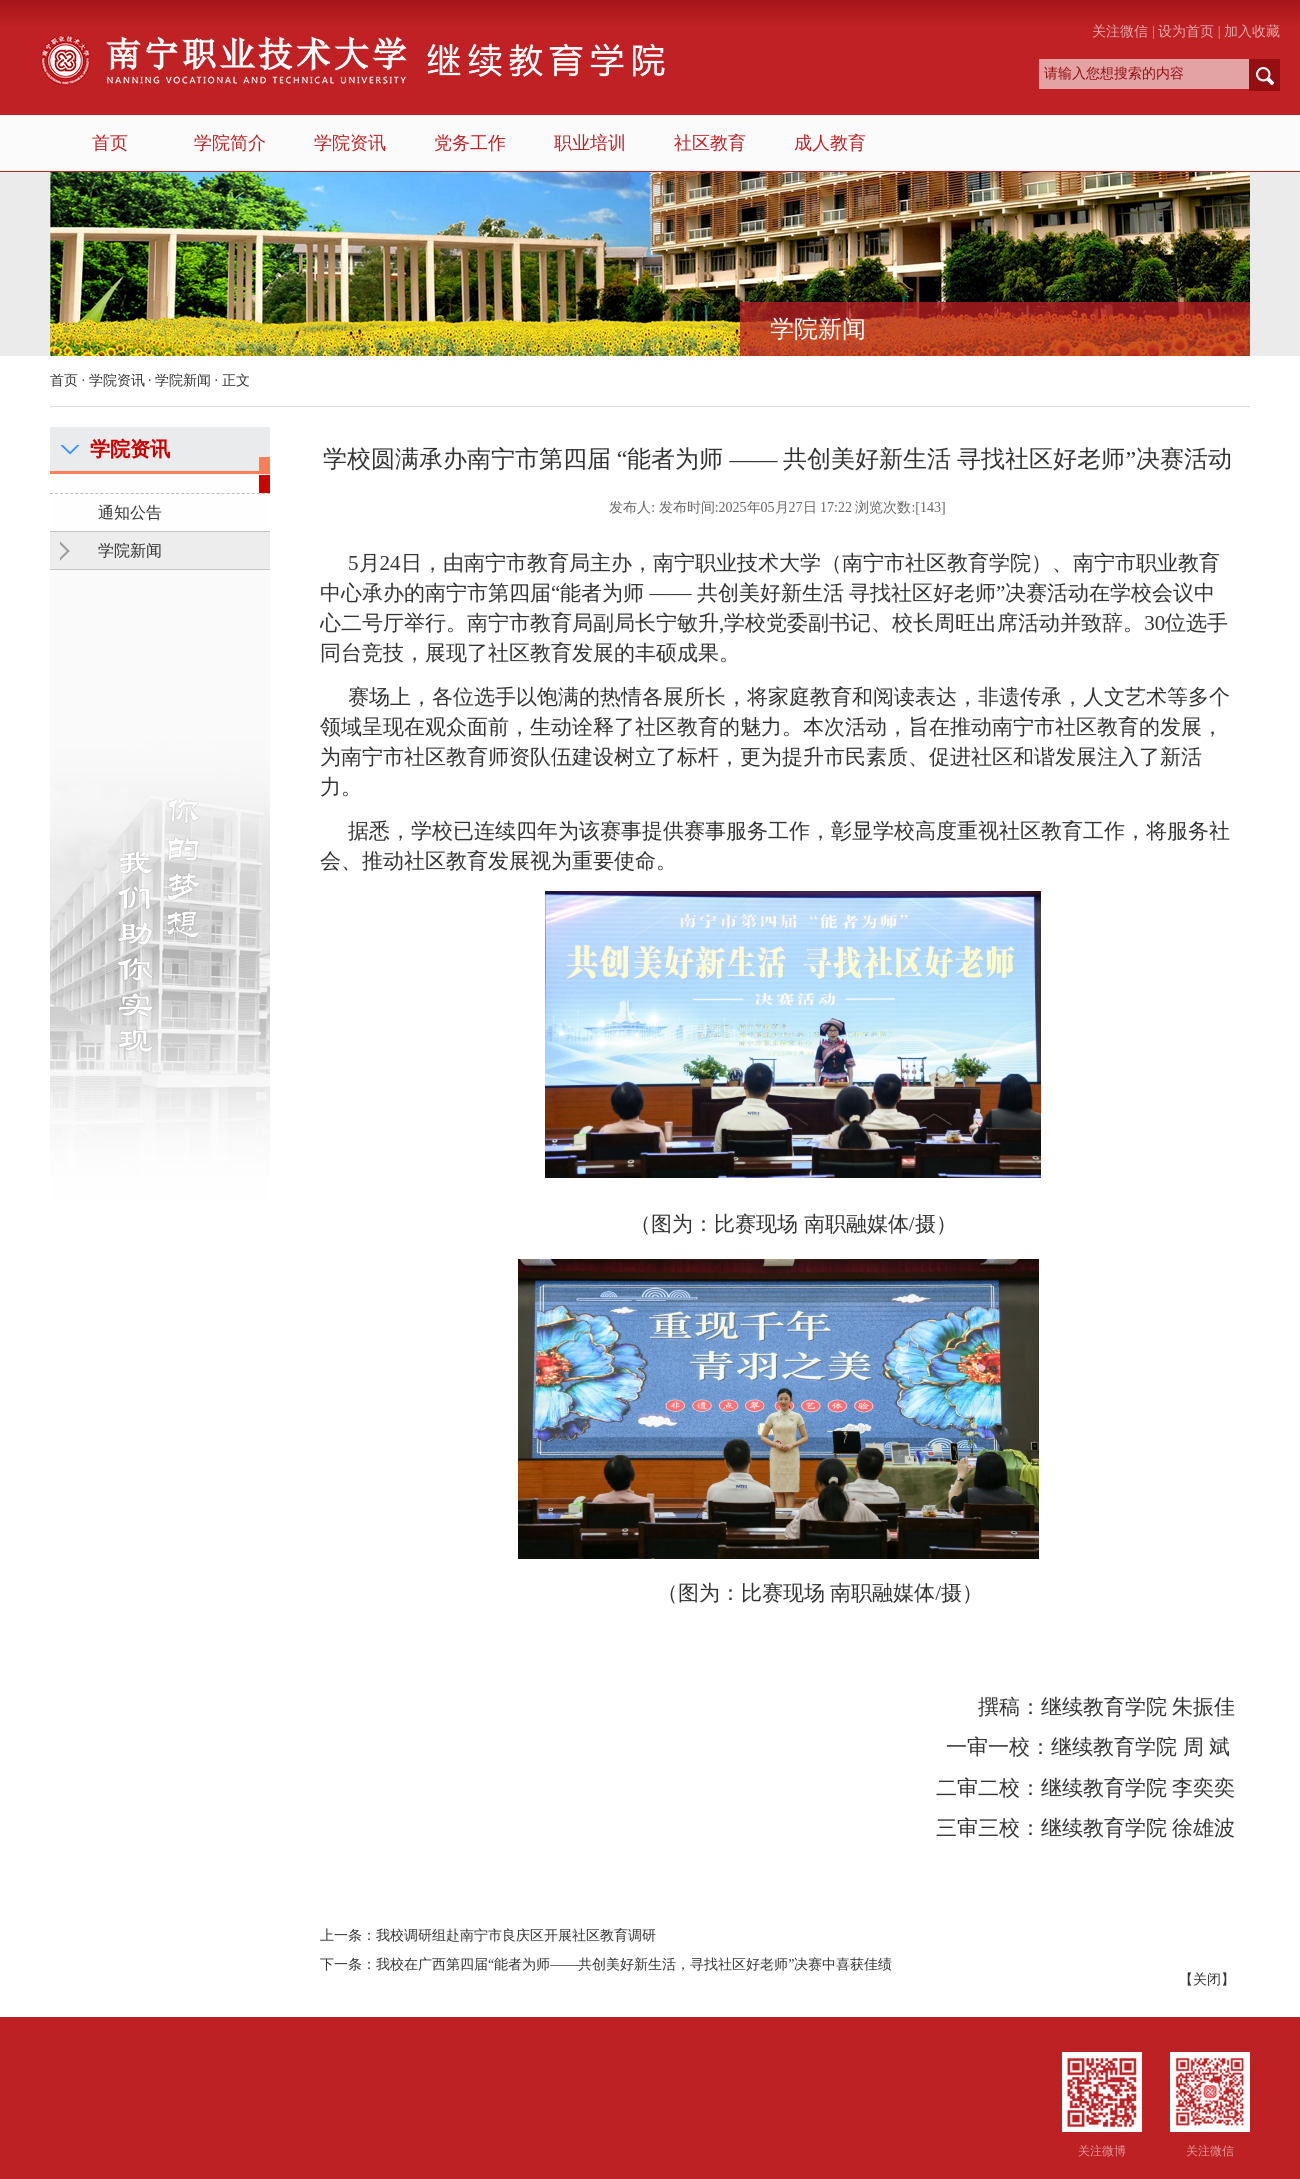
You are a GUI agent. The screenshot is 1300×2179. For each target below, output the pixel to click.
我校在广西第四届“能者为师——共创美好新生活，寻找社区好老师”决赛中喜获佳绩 (634, 1964)
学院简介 (230, 143)
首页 (110, 143)
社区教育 (710, 143)
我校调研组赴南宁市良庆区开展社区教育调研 (516, 1935)
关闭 (1207, 1979)
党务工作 (470, 143)
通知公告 (130, 512)
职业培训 (590, 143)
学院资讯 (350, 143)
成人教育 (830, 143)
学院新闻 (183, 380)
